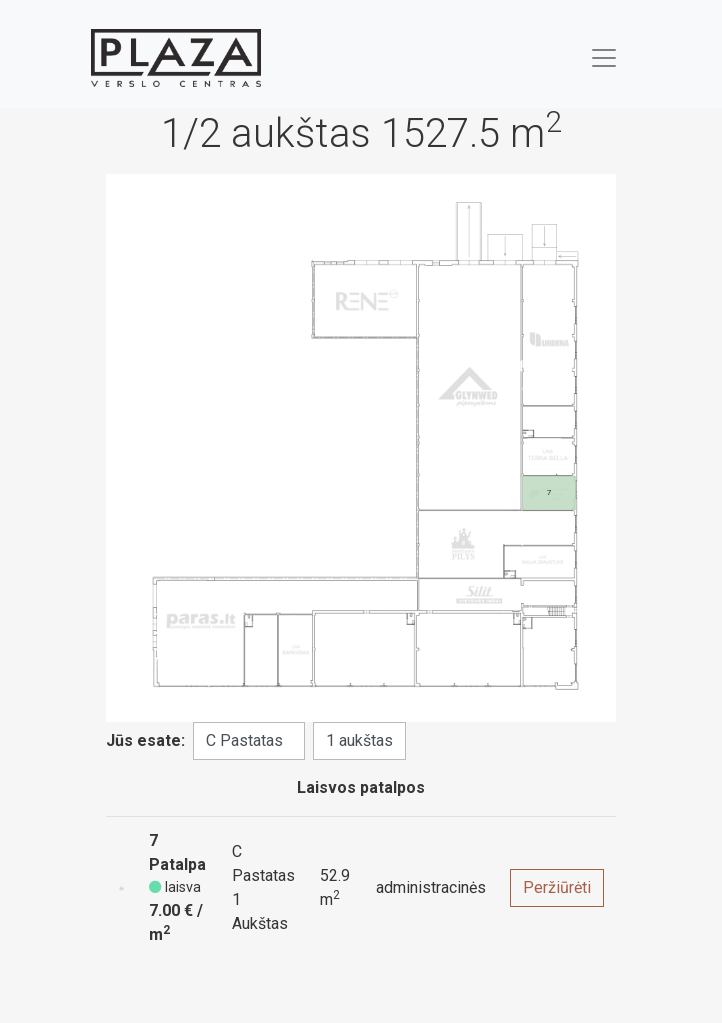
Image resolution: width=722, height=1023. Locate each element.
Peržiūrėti (557, 887)
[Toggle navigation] (604, 58)
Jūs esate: (145, 740)
